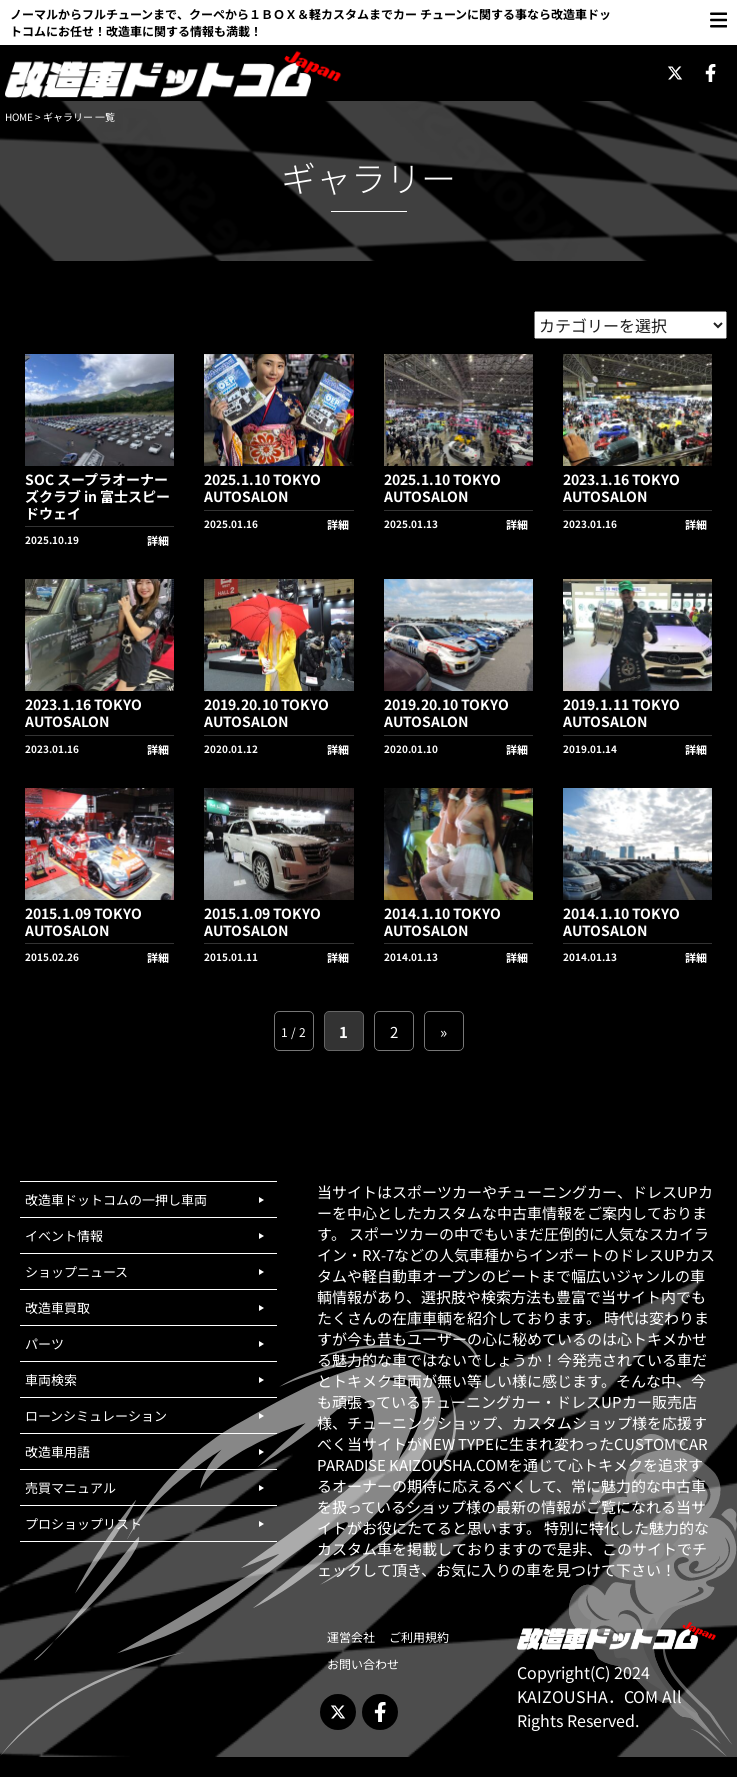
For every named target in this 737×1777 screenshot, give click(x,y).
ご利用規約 (419, 1636)
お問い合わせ (363, 1663)
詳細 (158, 540)
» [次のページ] (443, 1031)
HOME (19, 116)
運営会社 (351, 1636)
